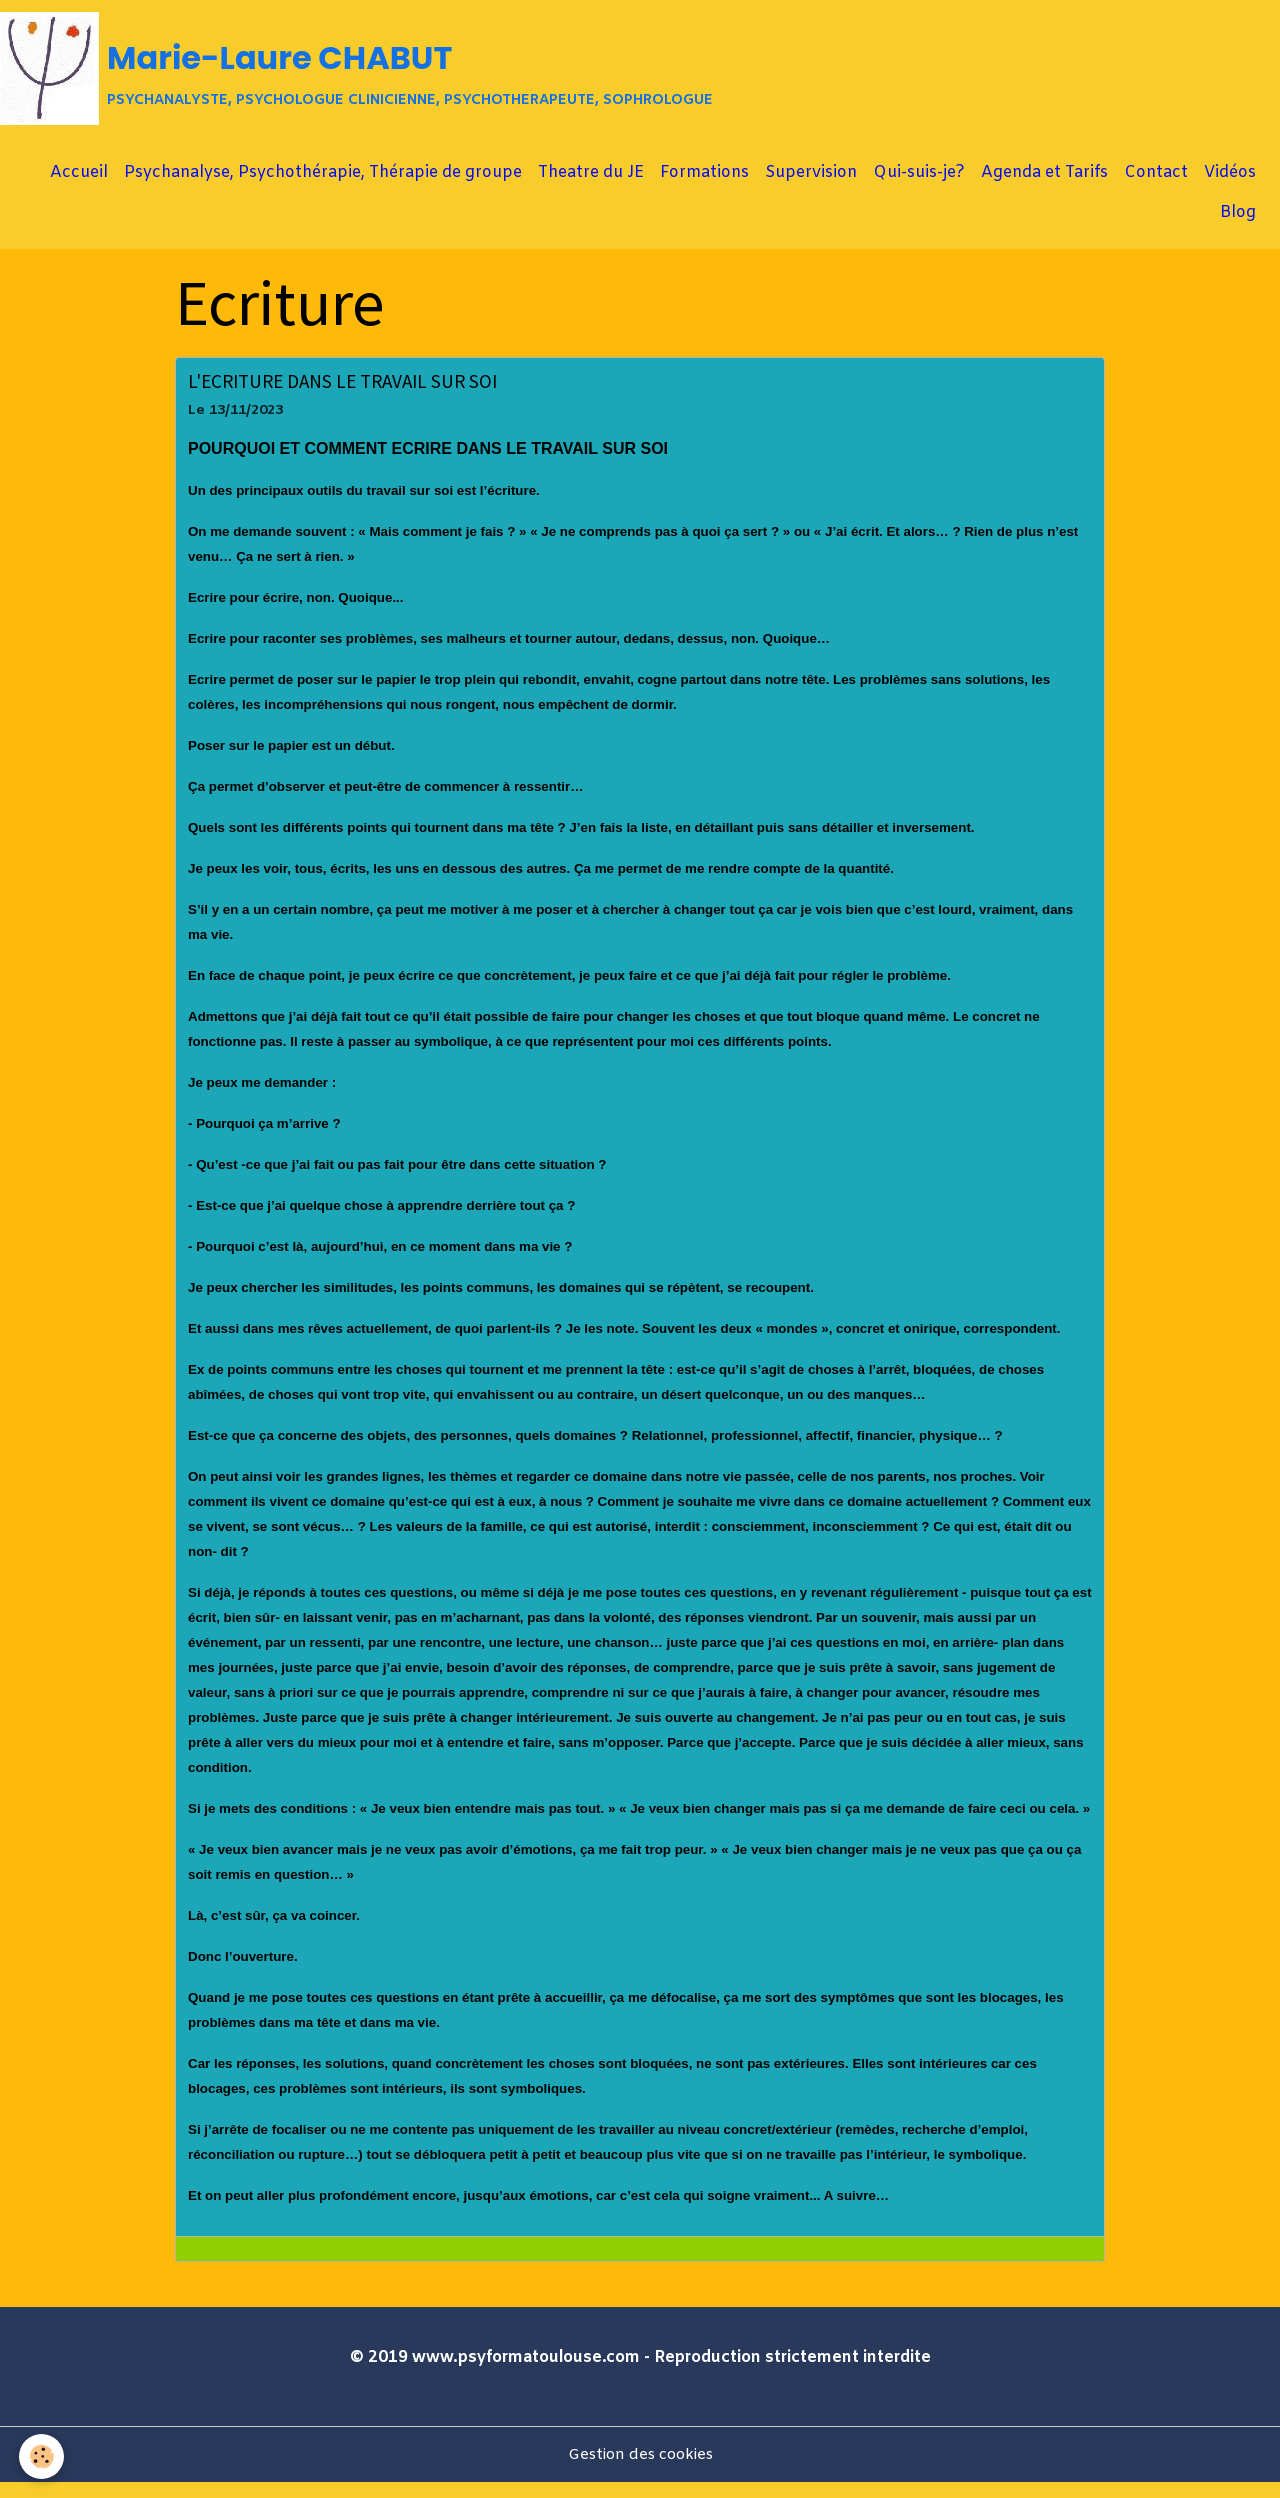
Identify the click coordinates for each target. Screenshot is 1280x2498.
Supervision (811, 187)
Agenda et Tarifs (1044, 187)
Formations (704, 187)
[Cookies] (42, 2456)
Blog (1238, 227)
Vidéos (1230, 187)
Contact (1156, 187)
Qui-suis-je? (919, 187)
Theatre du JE (591, 187)
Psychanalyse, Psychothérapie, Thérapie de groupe (323, 187)
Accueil (79, 187)
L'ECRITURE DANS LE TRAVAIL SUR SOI (342, 396)
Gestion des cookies (640, 2469)
